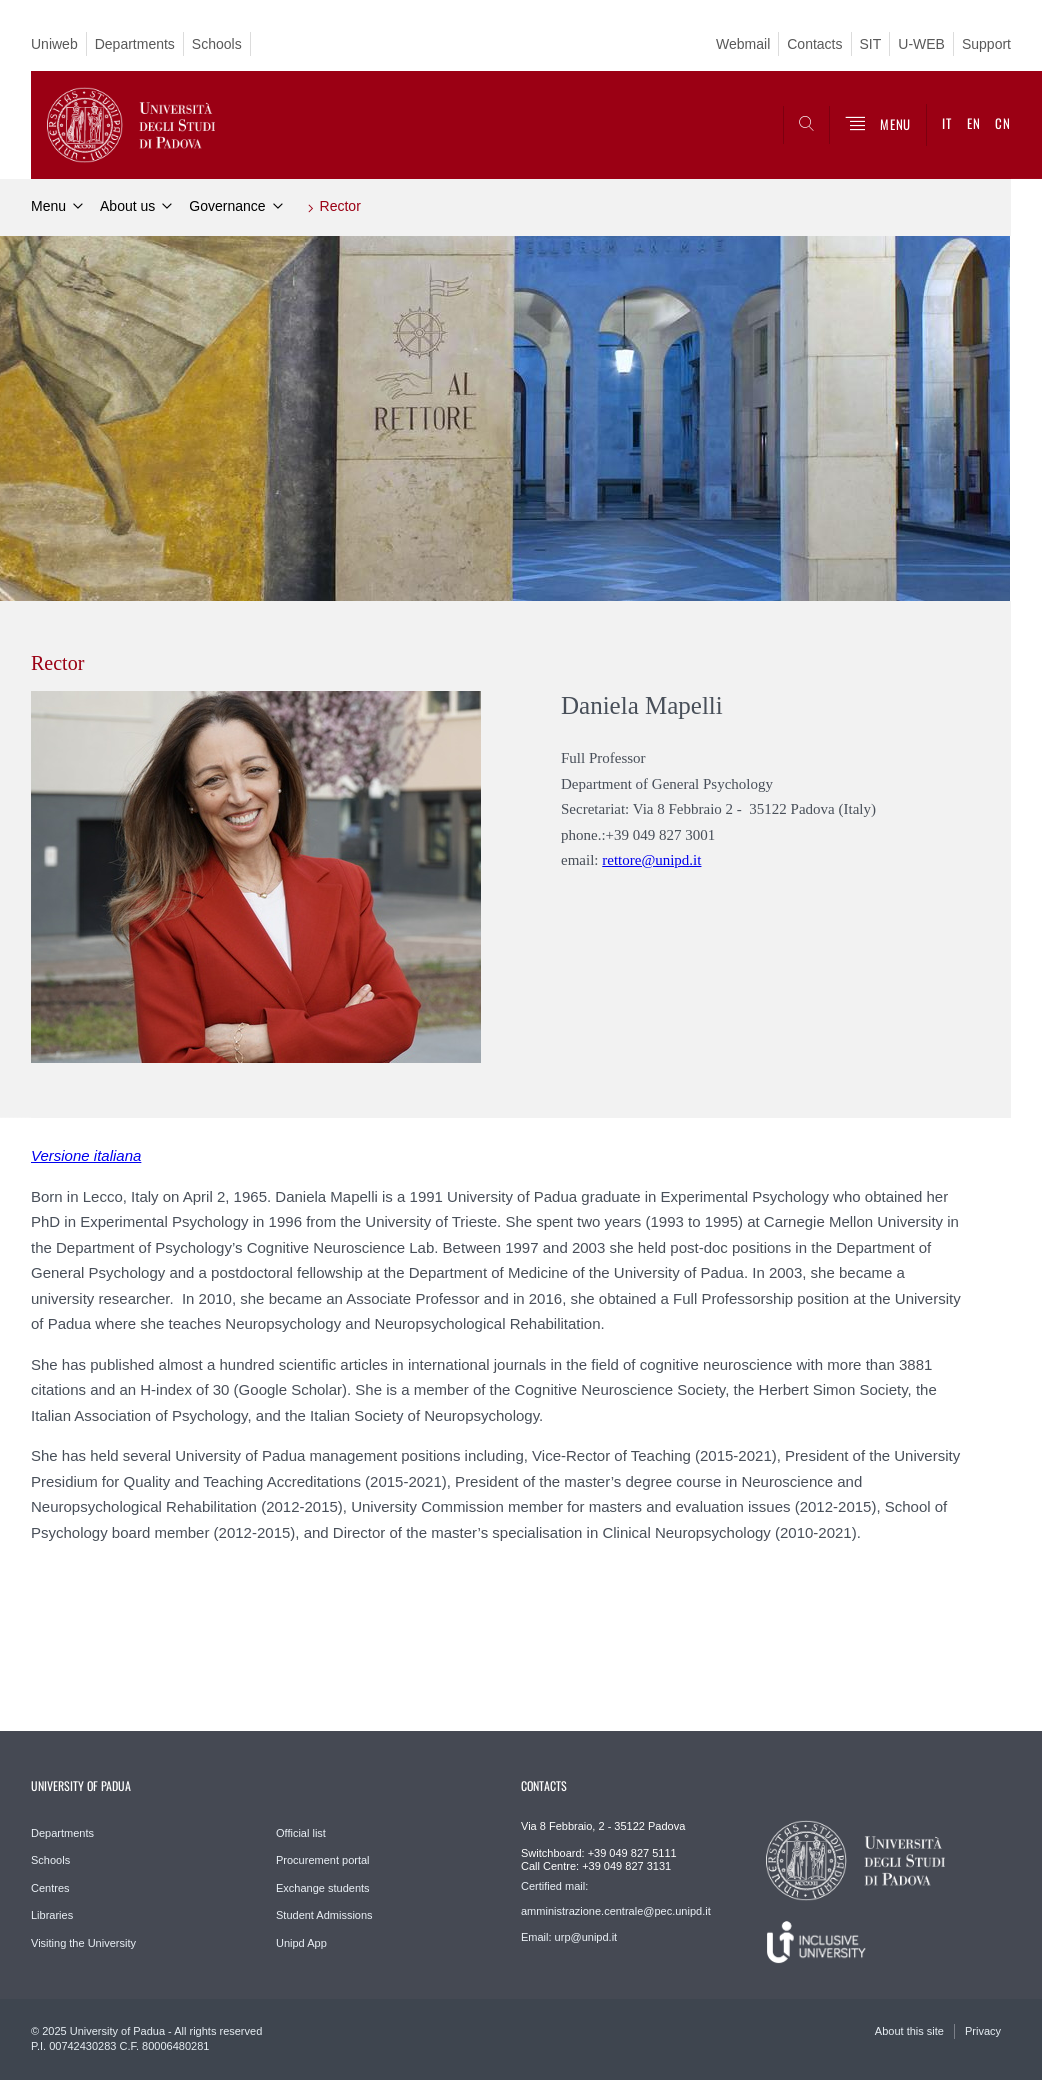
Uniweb (54, 44)
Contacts (814, 44)
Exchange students (323, 1888)
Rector (340, 206)
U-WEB (921, 44)
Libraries (52, 1915)
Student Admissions (324, 1915)
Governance (227, 206)
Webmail (743, 44)
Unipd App (301, 1943)
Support (986, 44)
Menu (48, 206)
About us (127, 206)
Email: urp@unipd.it (569, 1937)
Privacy (983, 2031)
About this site (909, 2031)
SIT (871, 44)
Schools (217, 44)
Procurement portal (323, 1860)
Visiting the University (83, 1943)
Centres (50, 1888)
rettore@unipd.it (651, 860)
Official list (301, 1833)
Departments (135, 44)
